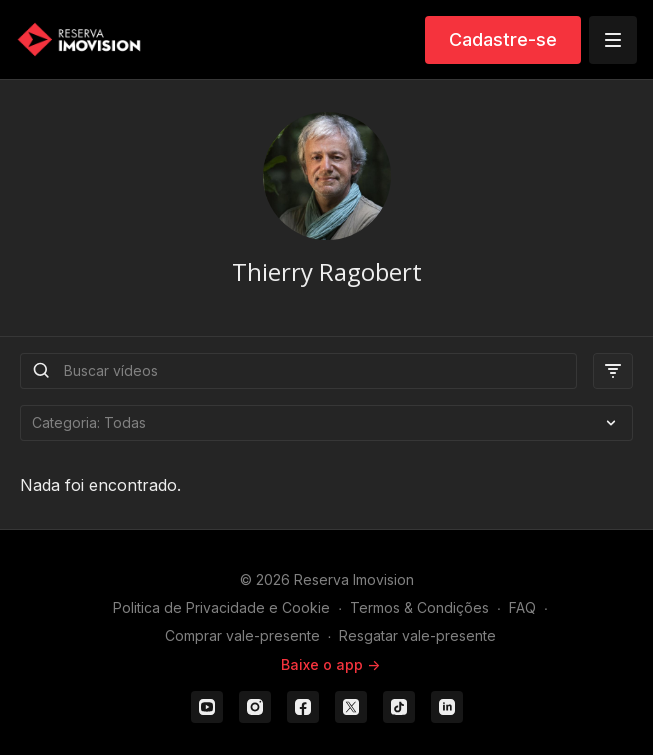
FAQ (522, 607)
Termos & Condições (419, 607)
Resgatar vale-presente (417, 635)
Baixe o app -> (330, 664)
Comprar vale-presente (242, 635)
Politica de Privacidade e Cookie (221, 607)
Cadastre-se (503, 39)
